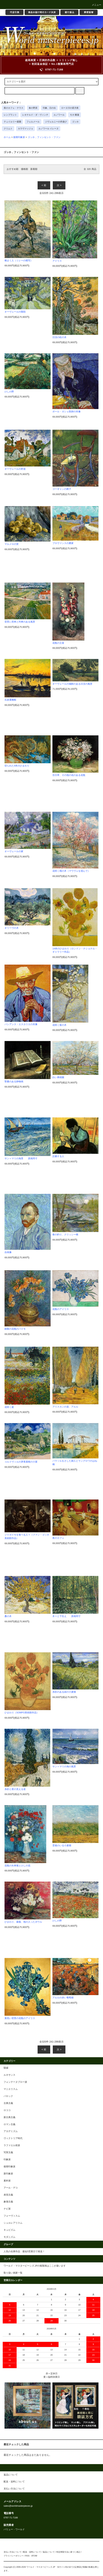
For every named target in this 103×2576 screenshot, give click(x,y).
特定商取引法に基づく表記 (68, 2552)
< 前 (44, 185)
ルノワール (59, 115)
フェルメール (33, 121)
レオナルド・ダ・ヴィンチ (35, 115)
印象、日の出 (49, 108)
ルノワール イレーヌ (48, 128)
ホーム (7, 137)
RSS (27, 2556)
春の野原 (33, 108)
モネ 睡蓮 (74, 115)
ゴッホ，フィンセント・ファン (44, 137)
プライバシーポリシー (13, 2556)
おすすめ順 (12, 169)
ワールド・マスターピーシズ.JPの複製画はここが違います (35, 2266)
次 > (59, 185)
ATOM (34, 2556)
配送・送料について (32, 2552)
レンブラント (10, 115)
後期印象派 (19, 137)
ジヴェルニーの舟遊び (56, 121)
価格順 (24, 169)
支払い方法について (13, 2552)
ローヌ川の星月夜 (70, 108)
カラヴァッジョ (25, 128)
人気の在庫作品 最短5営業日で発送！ (24, 2251)
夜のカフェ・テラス (13, 108)
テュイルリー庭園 (12, 121)
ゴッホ (75, 121)
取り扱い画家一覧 (13, 2273)
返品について (49, 2552)
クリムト (8, 128)
